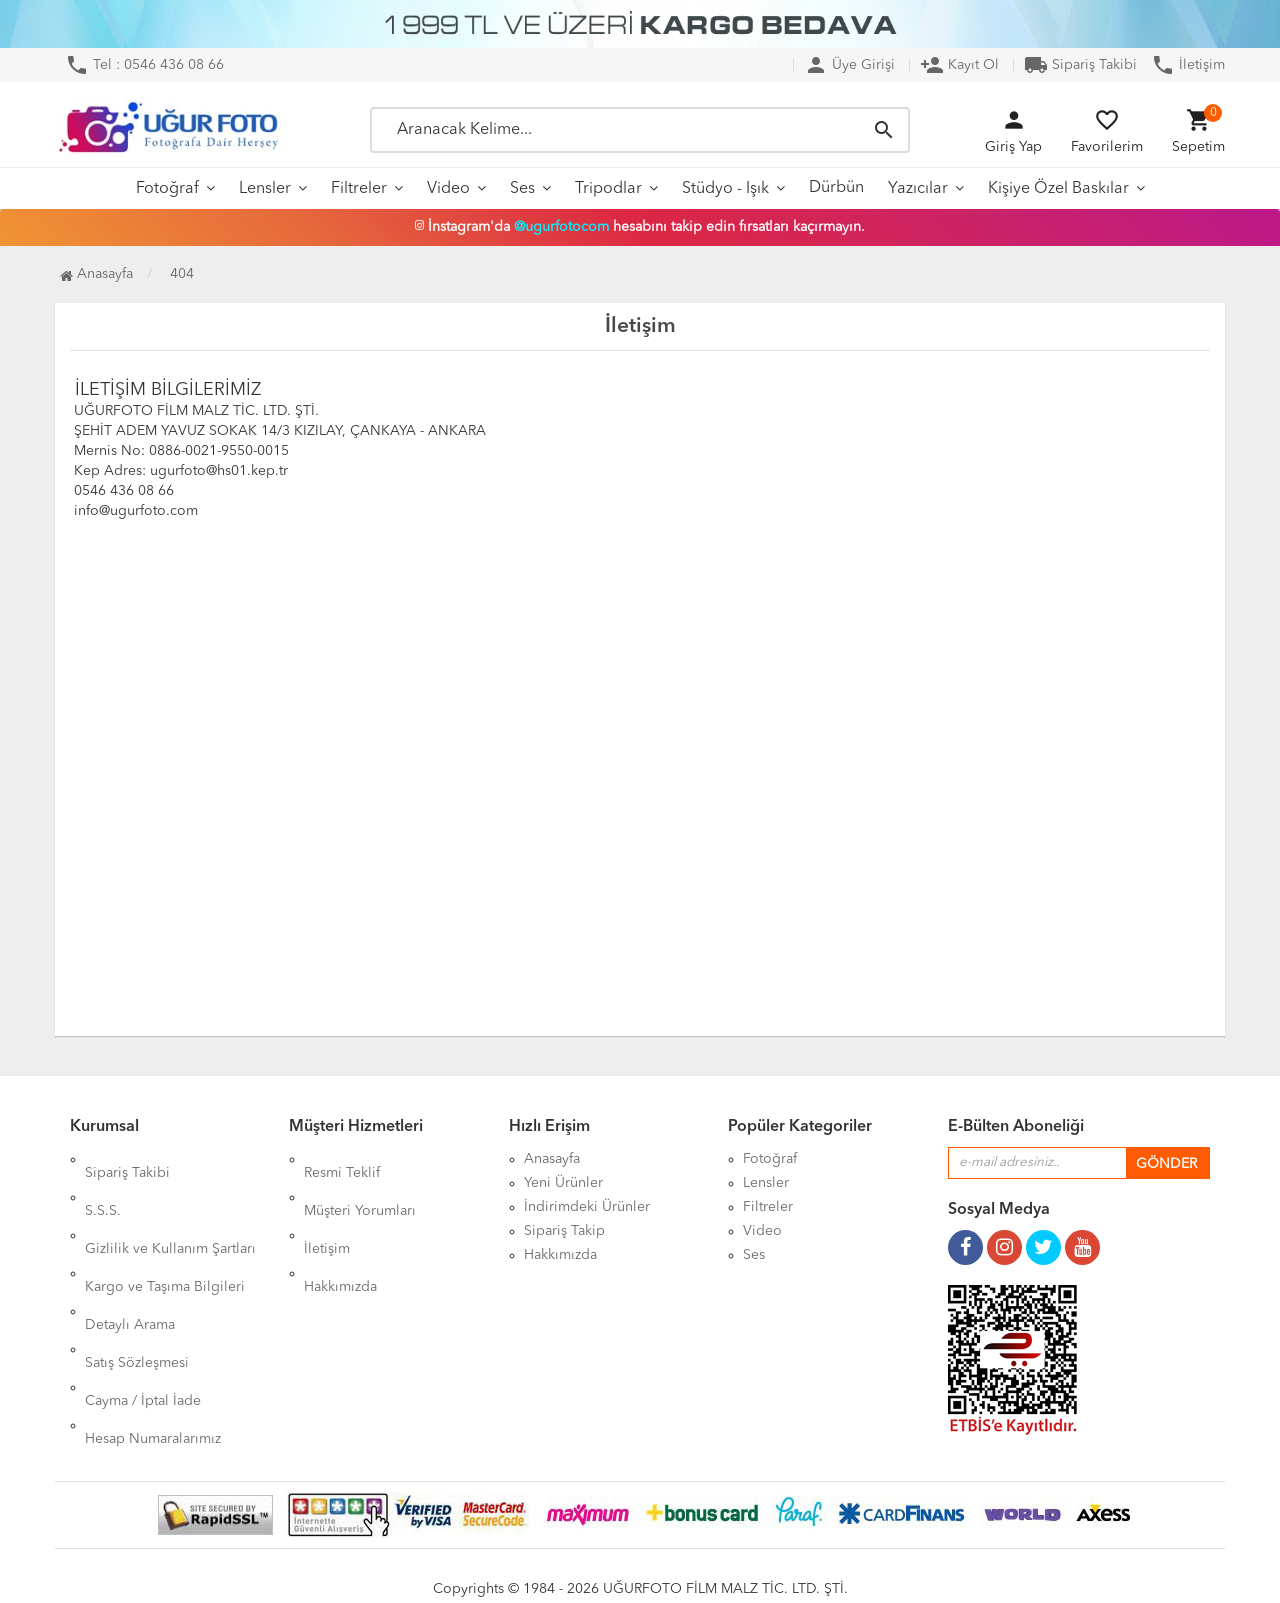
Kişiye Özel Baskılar (1058, 189)
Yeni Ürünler (563, 1183)
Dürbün (836, 188)
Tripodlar (608, 189)
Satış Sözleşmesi (137, 1279)
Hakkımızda (340, 1231)
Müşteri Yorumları (360, 1183)
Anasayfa (96, 274)
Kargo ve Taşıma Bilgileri (165, 1231)
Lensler (265, 189)
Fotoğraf (167, 189)
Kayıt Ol (959, 65)
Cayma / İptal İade (143, 1303)
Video (448, 189)
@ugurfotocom (561, 227)
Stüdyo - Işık (725, 189)
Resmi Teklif (342, 1159)
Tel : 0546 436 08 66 (144, 65)
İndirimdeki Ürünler (587, 1207)
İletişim (1188, 65)
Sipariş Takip (564, 1231)
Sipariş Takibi (1080, 65)
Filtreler (359, 189)
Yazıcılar (918, 189)
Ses (522, 189)
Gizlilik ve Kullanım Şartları (170, 1207)
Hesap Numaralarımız (153, 1327)
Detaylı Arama (130, 1255)
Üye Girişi (849, 65)
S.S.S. (103, 1183)
